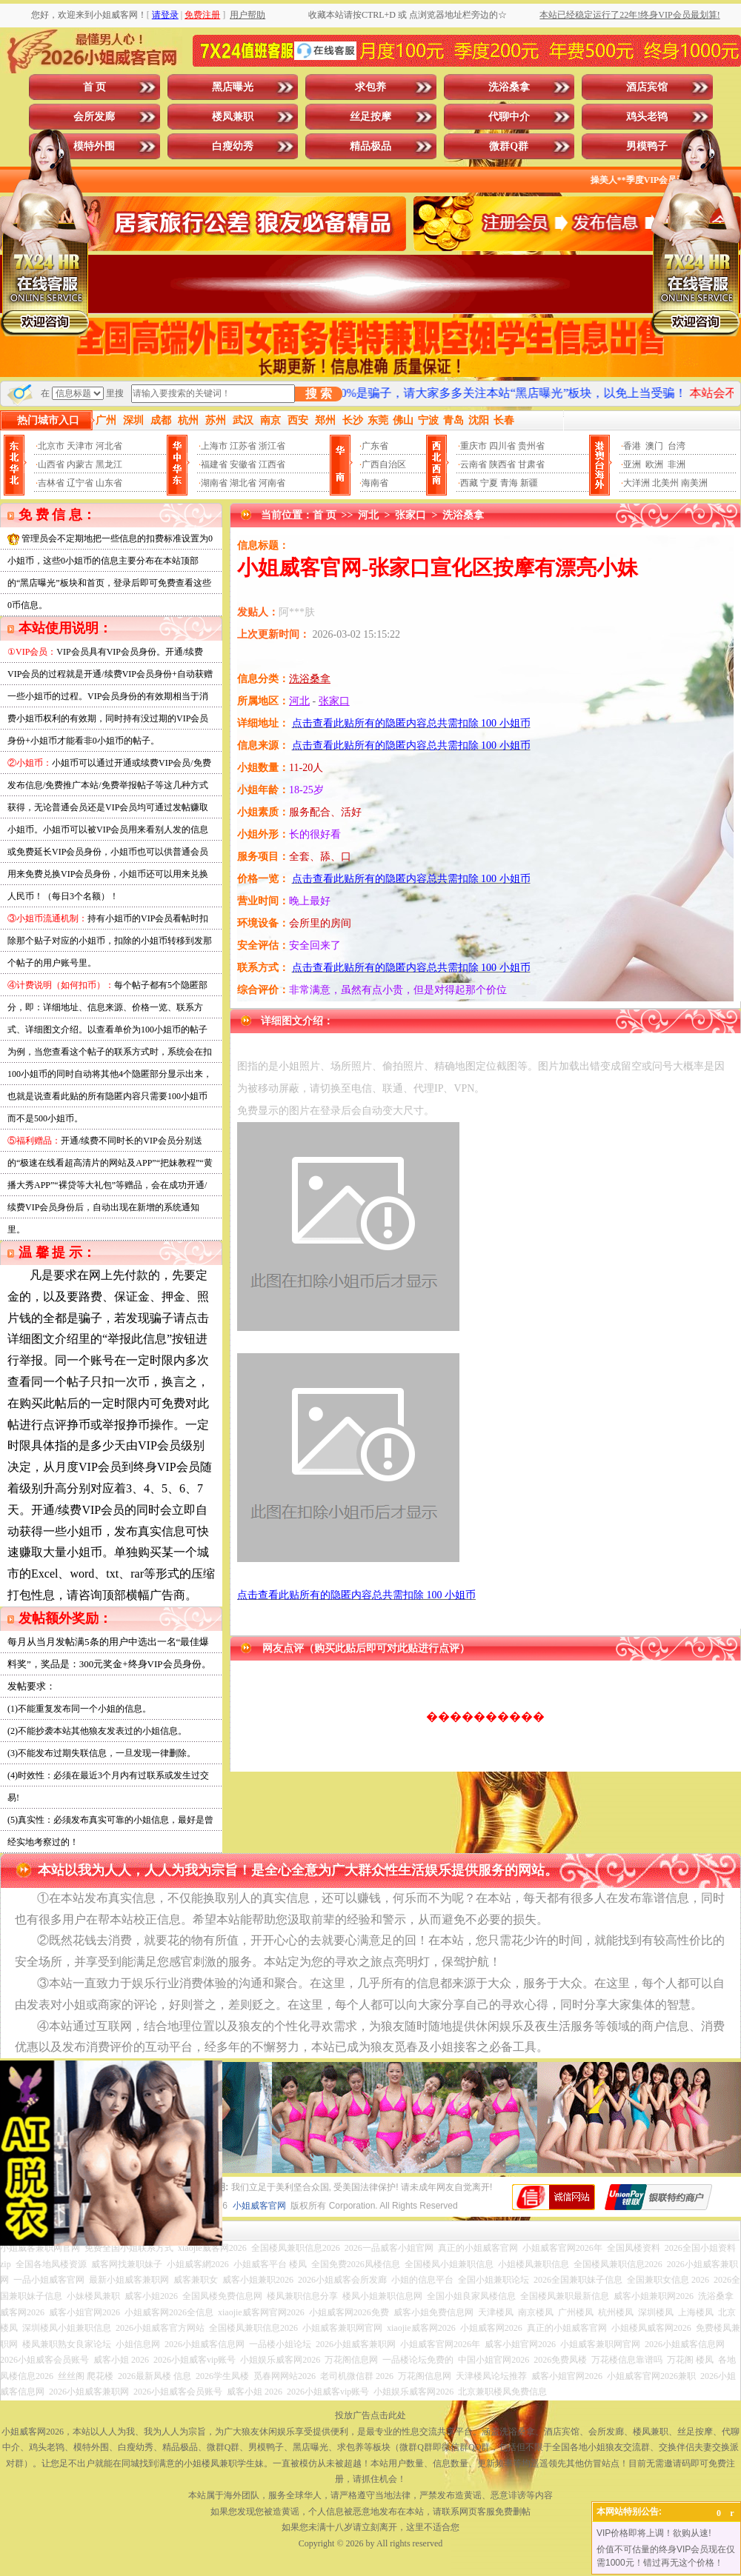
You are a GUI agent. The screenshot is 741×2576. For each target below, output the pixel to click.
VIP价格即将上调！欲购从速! (654, 2533)
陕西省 (502, 464)
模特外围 (94, 146)
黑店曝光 (232, 87)
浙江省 (272, 446)
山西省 (51, 464)
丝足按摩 (370, 116)
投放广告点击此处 (370, 2415)
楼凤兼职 (232, 116)
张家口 (410, 515)
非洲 (676, 464)
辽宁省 (80, 483)
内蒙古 (80, 464)
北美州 (665, 483)
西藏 (469, 483)
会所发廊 (94, 116)
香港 (632, 446)
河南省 (272, 483)
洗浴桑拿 (509, 87)
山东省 (109, 483)
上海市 (214, 446)
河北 (368, 515)
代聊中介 (509, 116)
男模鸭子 (647, 146)
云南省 (473, 464)
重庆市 (473, 446)
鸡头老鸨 (647, 116)
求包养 (370, 87)
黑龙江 (109, 464)
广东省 (375, 446)
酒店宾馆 (647, 87)
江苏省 (243, 446)
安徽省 (243, 464)
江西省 (272, 464)
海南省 (375, 483)
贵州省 (531, 446)
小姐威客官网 (259, 2205)
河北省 (109, 446)
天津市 (80, 446)
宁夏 (489, 483)
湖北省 (243, 483)
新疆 (529, 483)
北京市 (51, 446)
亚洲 (632, 464)
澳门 (654, 446)
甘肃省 (531, 464)
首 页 (95, 87)
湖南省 (214, 483)
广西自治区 (384, 464)
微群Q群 (508, 146)
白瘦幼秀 (232, 146)
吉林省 (51, 483)
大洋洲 (636, 483)
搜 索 (318, 393)
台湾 (676, 446)
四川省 (502, 446)
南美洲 (694, 483)
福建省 (214, 464)
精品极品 (370, 146)
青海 (509, 483)
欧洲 (654, 464)
